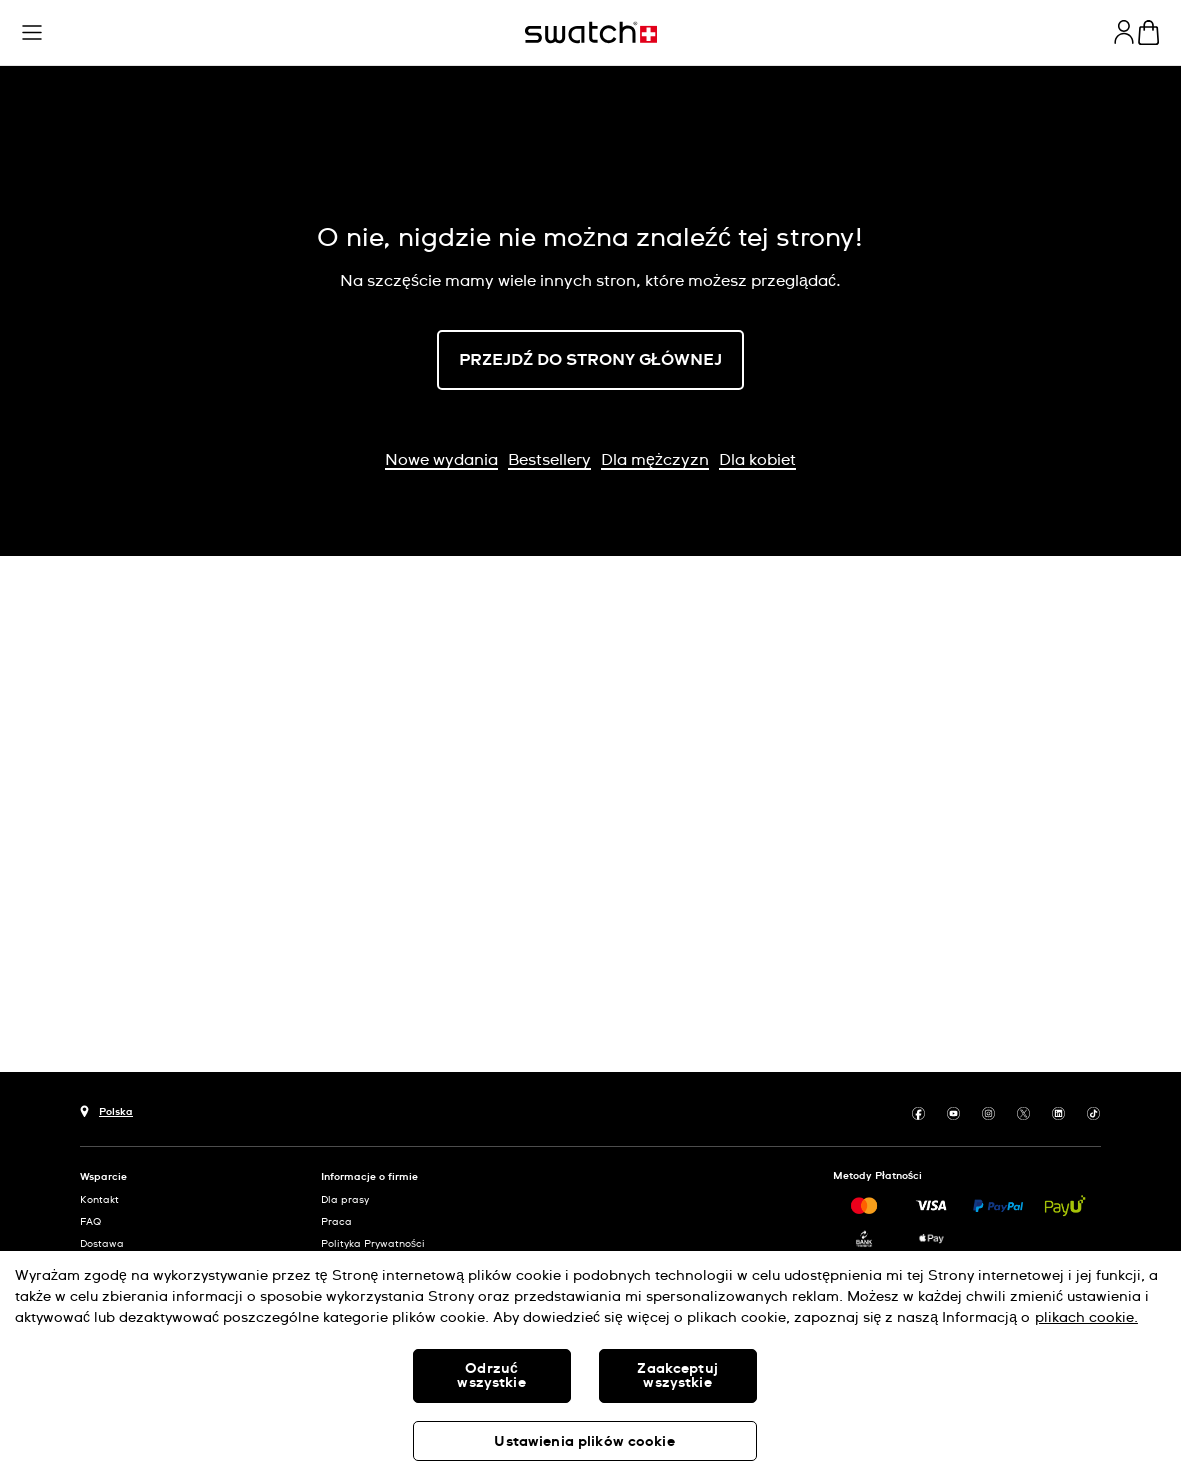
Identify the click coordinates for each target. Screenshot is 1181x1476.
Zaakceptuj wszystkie (677, 1376)
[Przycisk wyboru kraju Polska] (106, 1109)
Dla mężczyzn (655, 460)
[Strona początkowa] (591, 32)
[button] (32, 33)
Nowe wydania (441, 460)
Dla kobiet (757, 460)
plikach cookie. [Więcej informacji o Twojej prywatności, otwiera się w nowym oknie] (1086, 1318)
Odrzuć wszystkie (491, 1376)
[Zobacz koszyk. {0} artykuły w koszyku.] (1148, 32)
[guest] (1124, 32)
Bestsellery (549, 460)
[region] (590, 1363)
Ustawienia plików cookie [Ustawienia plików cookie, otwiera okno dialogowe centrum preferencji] (584, 1442)
